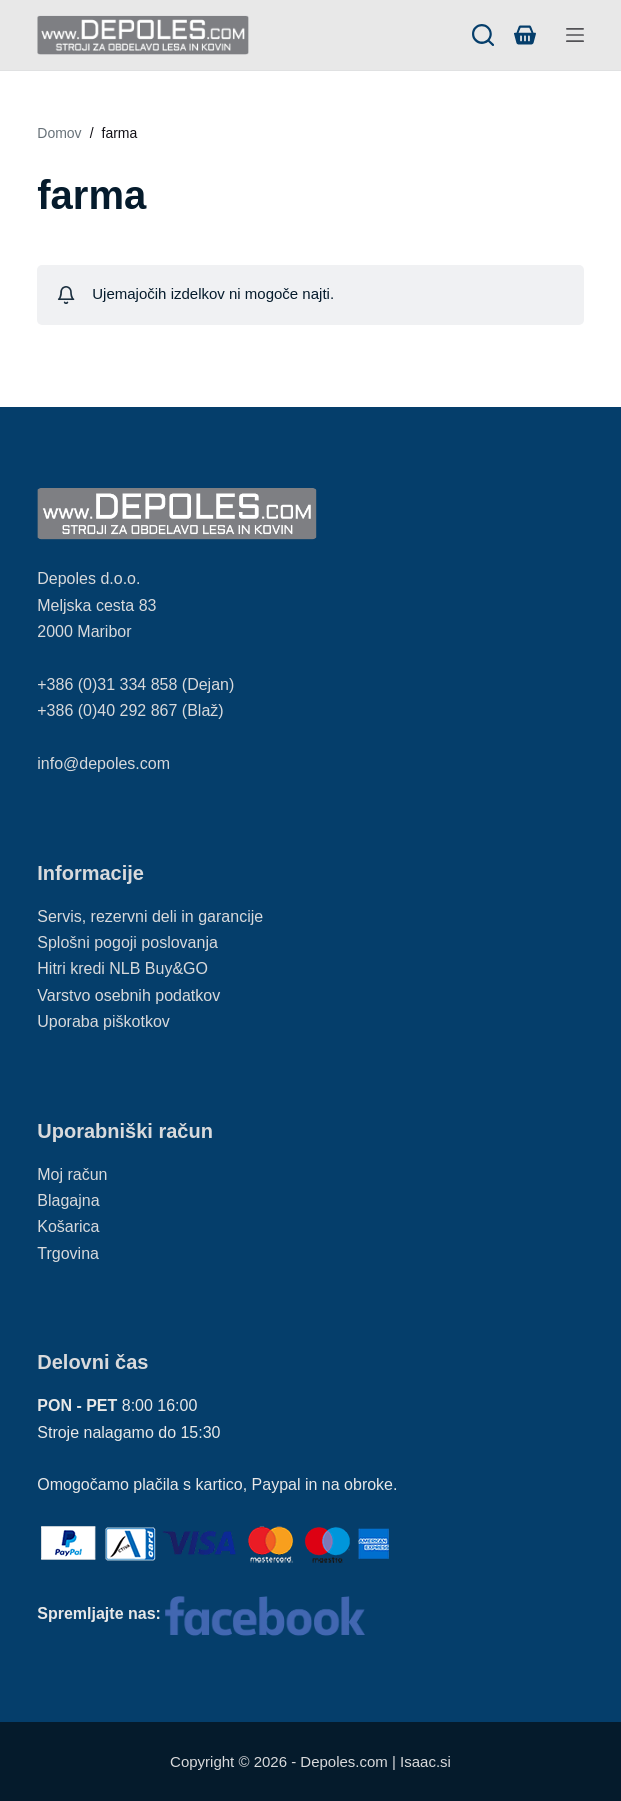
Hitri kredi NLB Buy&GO (122, 968)
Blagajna (68, 1200)
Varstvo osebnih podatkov (128, 995)
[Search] (483, 35)
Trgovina (68, 1253)
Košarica (68, 1226)
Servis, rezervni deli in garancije (150, 916)
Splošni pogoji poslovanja (127, 942)
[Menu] (575, 35)
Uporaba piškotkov (103, 1021)
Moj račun (72, 1174)
